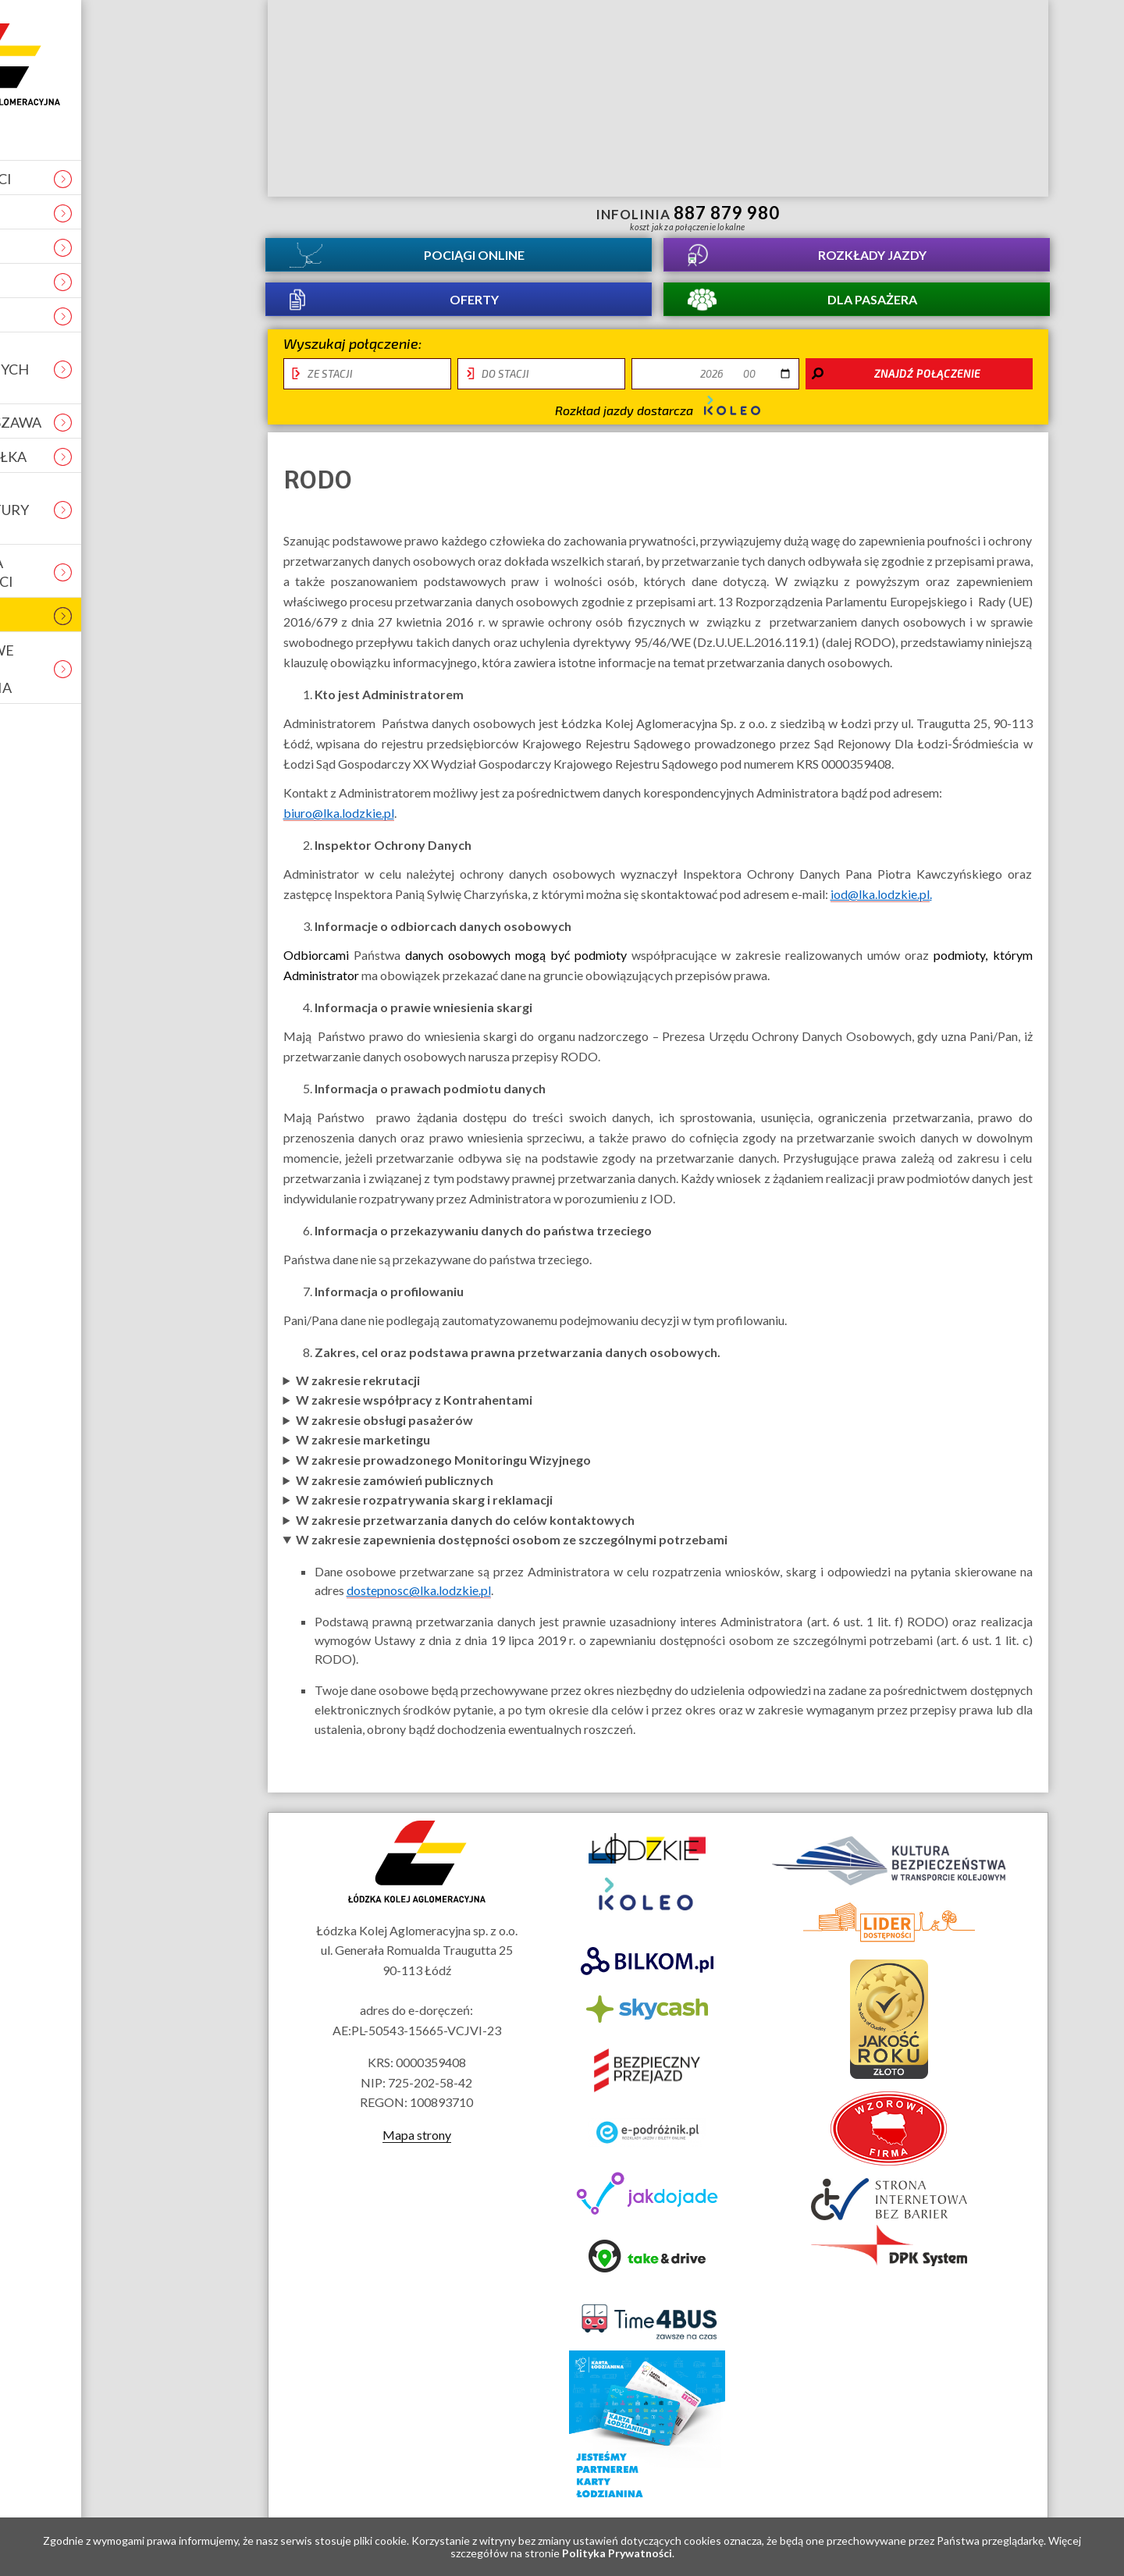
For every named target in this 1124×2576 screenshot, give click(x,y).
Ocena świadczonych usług (144, 369)
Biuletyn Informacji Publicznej (999, 218)
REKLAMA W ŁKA (143, 456)
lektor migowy (387, 216)
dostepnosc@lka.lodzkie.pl (419, 1611)
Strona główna (164, 64)
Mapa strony (416, 2155)
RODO (108, 615)
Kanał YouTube (958, 216)
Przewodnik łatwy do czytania (415, 216)
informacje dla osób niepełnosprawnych (359, 216)
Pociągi (474, 259)
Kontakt (121, 281)
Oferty (474, 314)
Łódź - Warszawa (151, 422)
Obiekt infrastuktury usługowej (144, 509)
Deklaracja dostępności (137, 572)
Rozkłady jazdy (872, 259)
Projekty (122, 316)
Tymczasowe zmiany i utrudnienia (137, 668)
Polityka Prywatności (617, 2553)
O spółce (120, 247)
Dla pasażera (872, 314)
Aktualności (136, 178)
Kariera (117, 213)
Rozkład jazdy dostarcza (657, 427)
